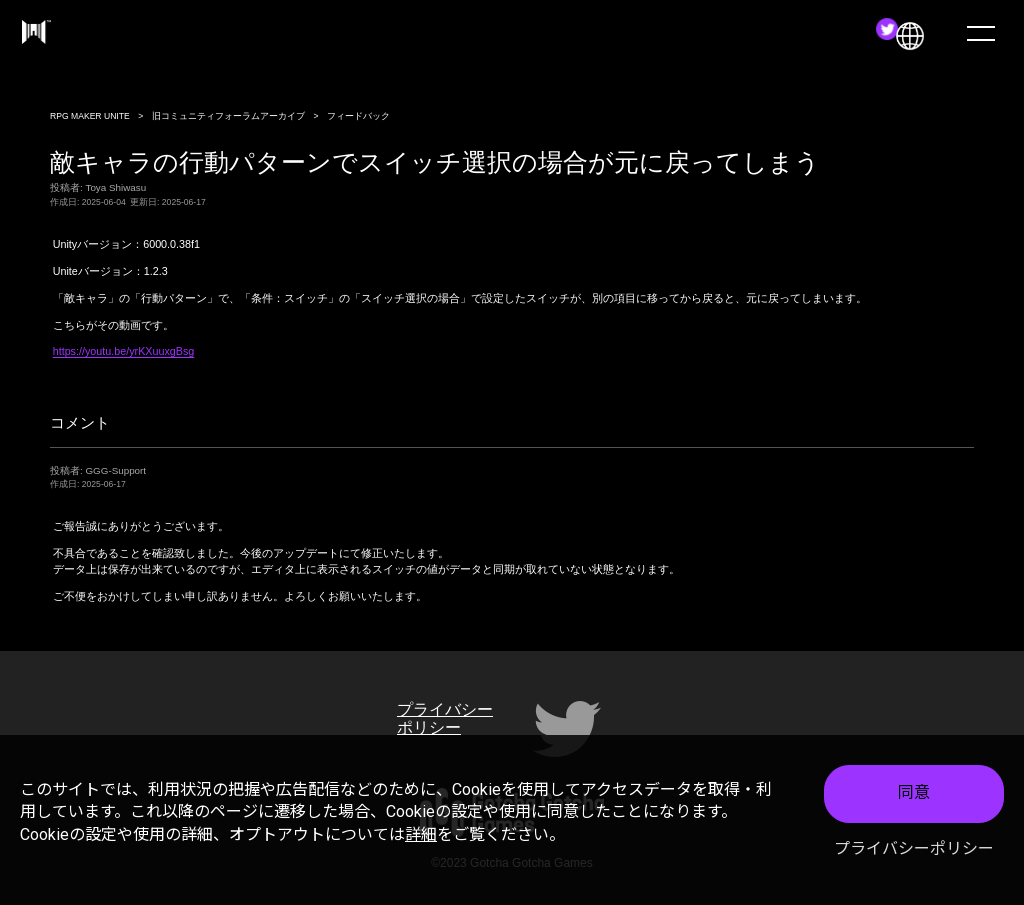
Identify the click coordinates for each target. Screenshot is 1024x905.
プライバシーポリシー (914, 848)
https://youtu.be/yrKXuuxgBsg (124, 351)
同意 (914, 792)
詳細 (421, 834)
